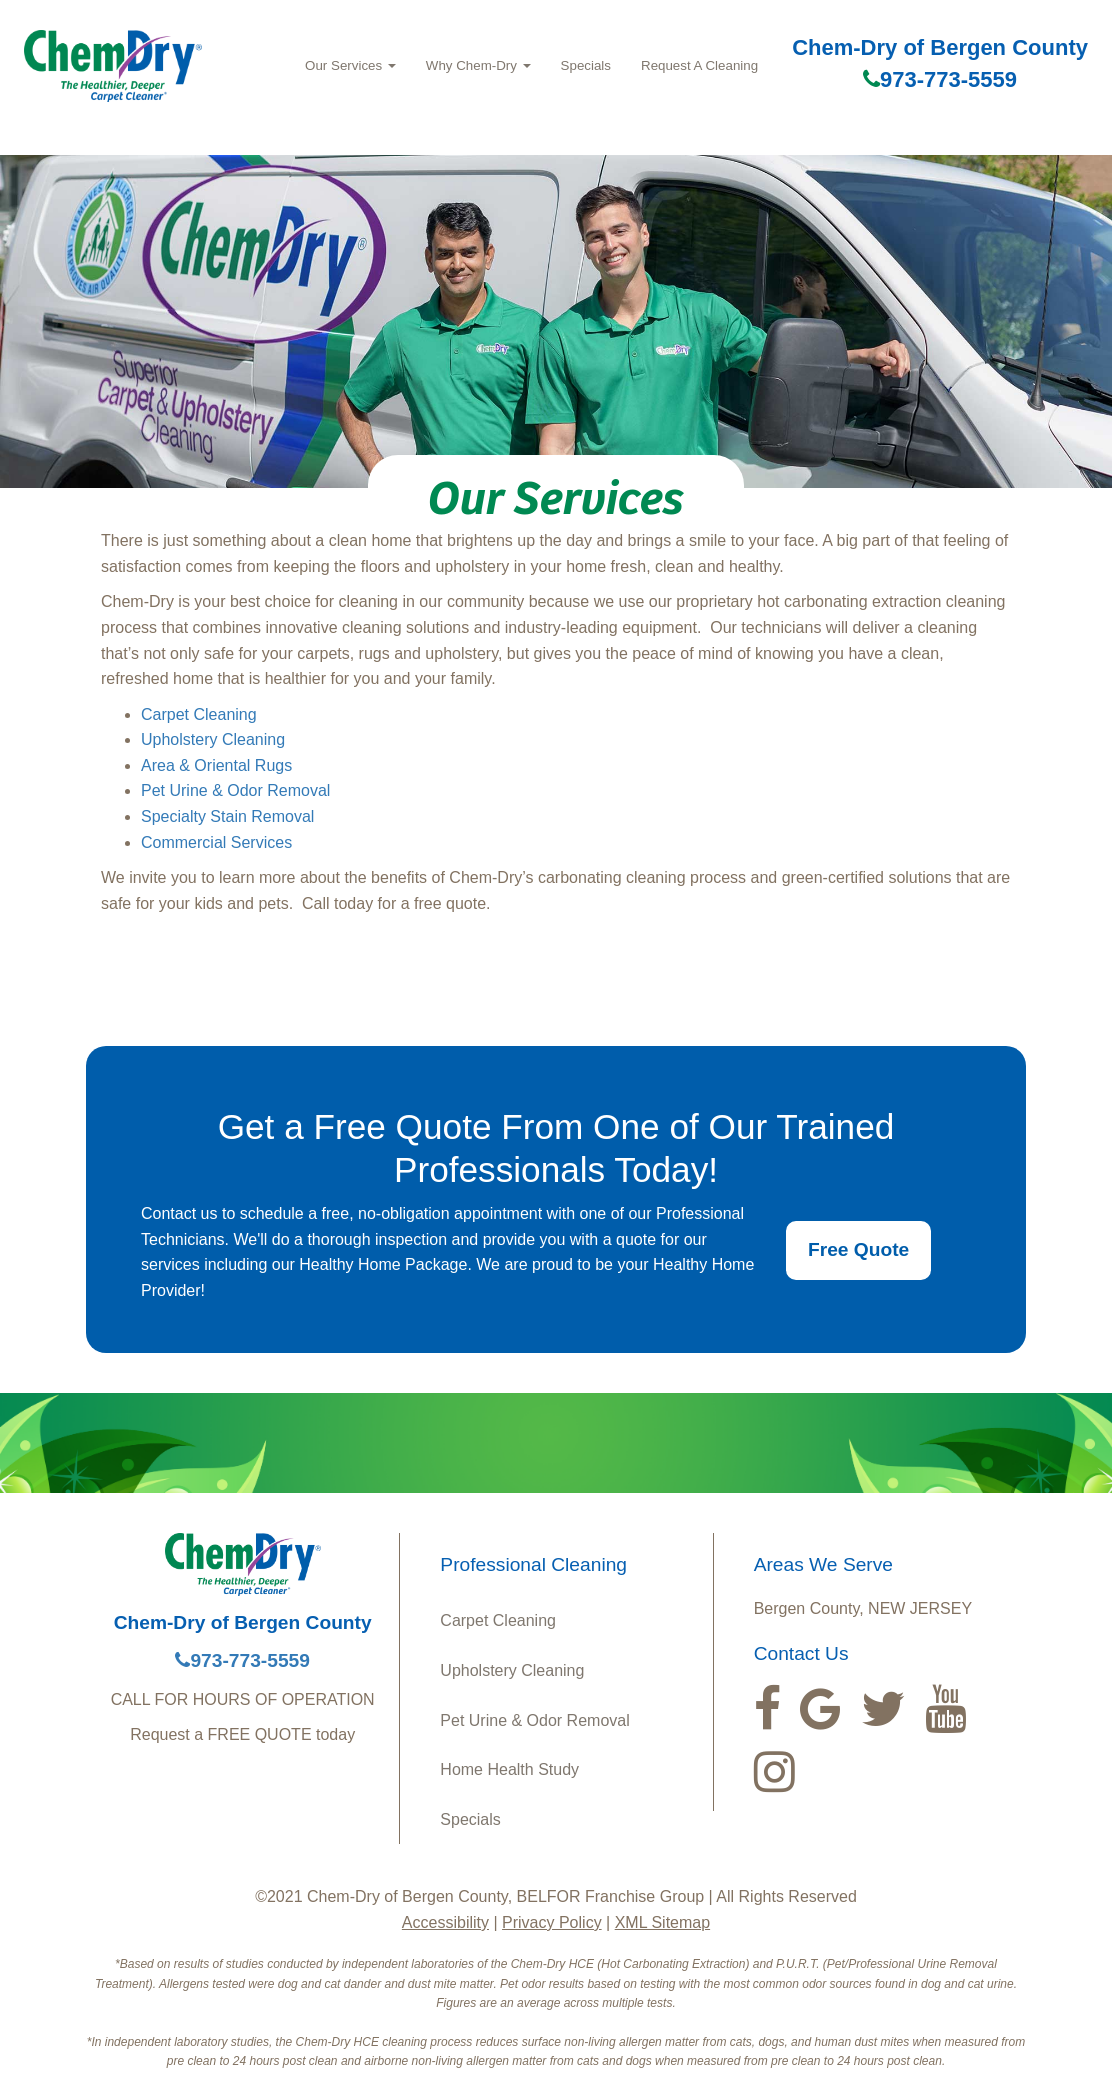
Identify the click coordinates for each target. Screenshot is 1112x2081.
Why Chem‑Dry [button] (478, 65)
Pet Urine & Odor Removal (235, 790)
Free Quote (858, 1249)
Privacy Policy (552, 1922)
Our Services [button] (350, 65)
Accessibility (445, 1922)
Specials (586, 65)
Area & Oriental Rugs (216, 765)
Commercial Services (216, 842)
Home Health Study (509, 1769)
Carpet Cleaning (199, 714)
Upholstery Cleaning (213, 739)
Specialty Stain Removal (227, 816)
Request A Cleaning (699, 65)
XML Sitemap (662, 1922)
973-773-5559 (940, 79)
